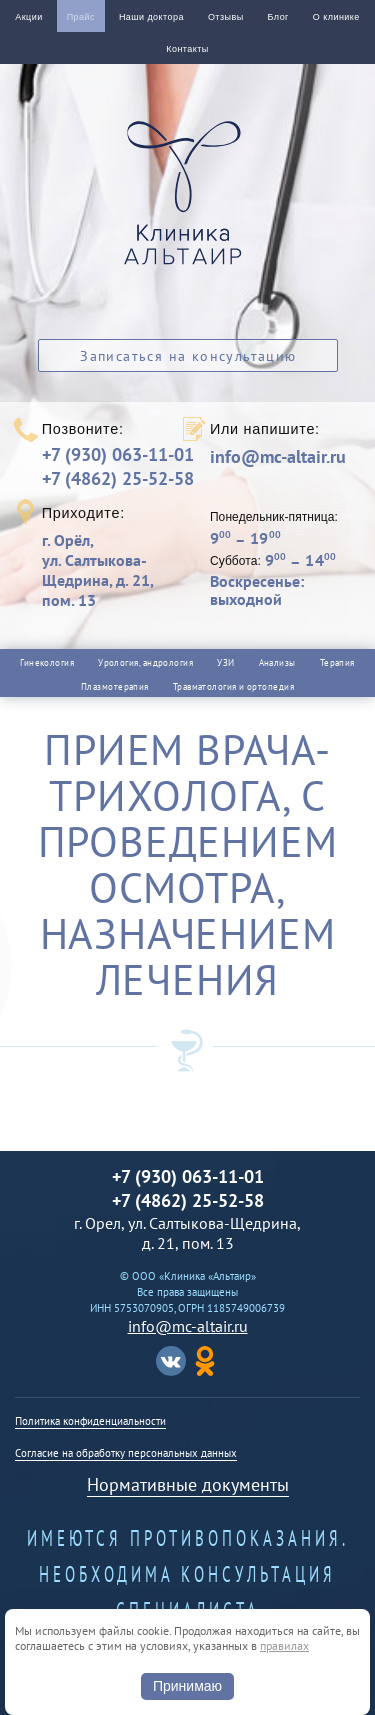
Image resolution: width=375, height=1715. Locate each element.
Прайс (81, 17)
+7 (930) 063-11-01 (118, 454)
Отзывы (226, 17)
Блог (278, 17)
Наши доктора (151, 17)
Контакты (187, 49)
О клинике (336, 17)
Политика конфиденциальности (90, 1421)
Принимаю (187, 1686)
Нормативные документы (188, 1484)
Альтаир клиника (188, 204)
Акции (28, 17)
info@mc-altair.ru (278, 457)
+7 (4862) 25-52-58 (118, 478)
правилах (284, 1645)
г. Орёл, (111, 570)
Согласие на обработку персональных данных (126, 1453)
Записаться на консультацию (188, 356)
